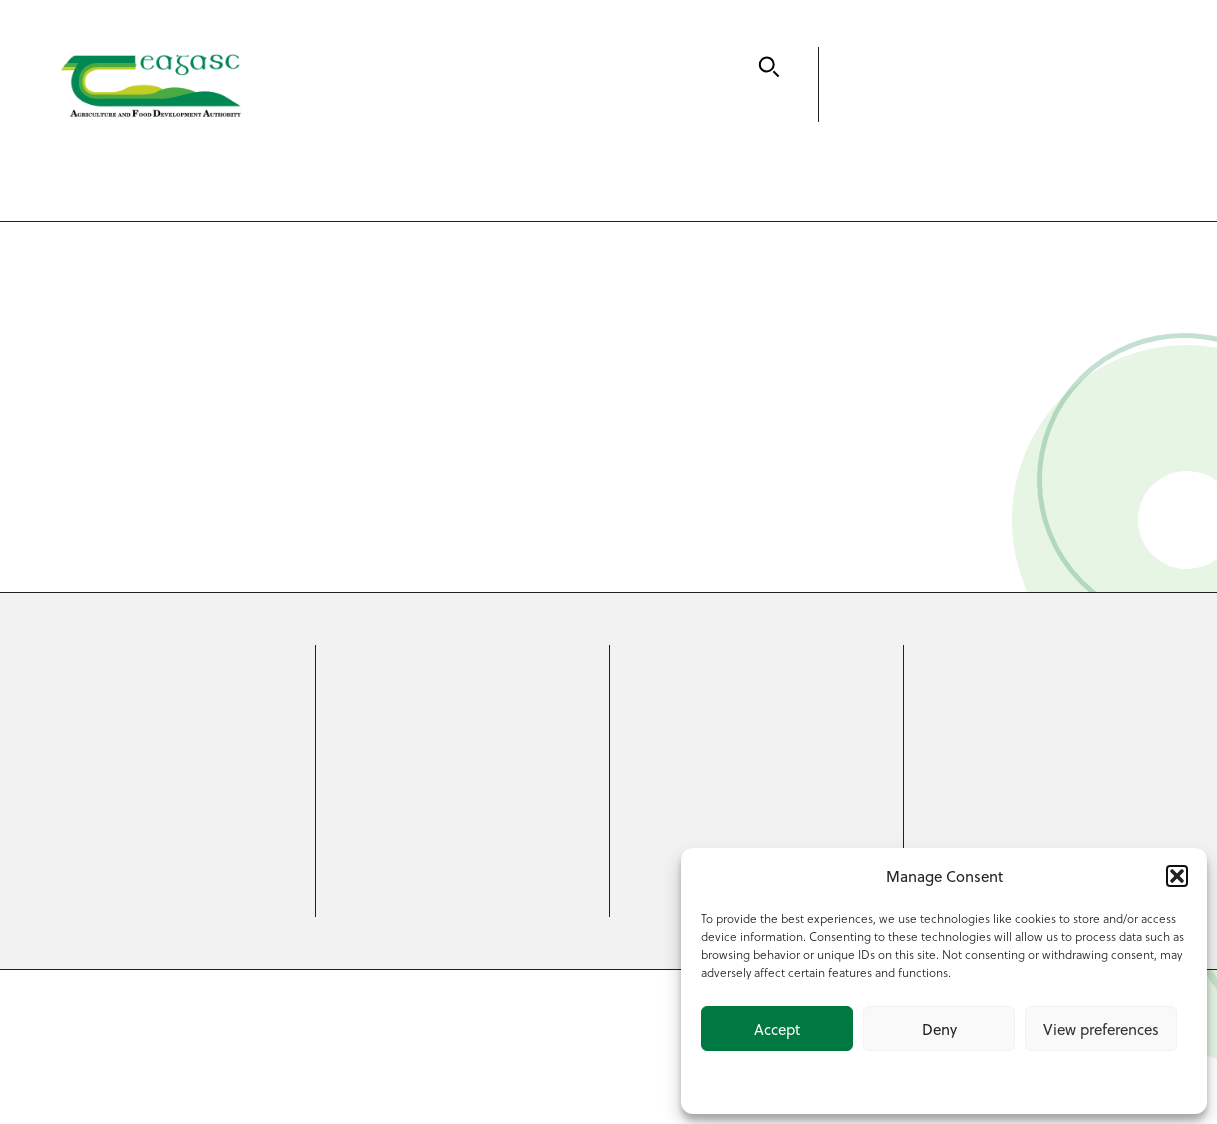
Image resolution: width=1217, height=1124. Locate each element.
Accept (777, 1029)
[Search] (769, 67)
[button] (1177, 876)
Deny (939, 1029)
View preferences (1101, 1029)
